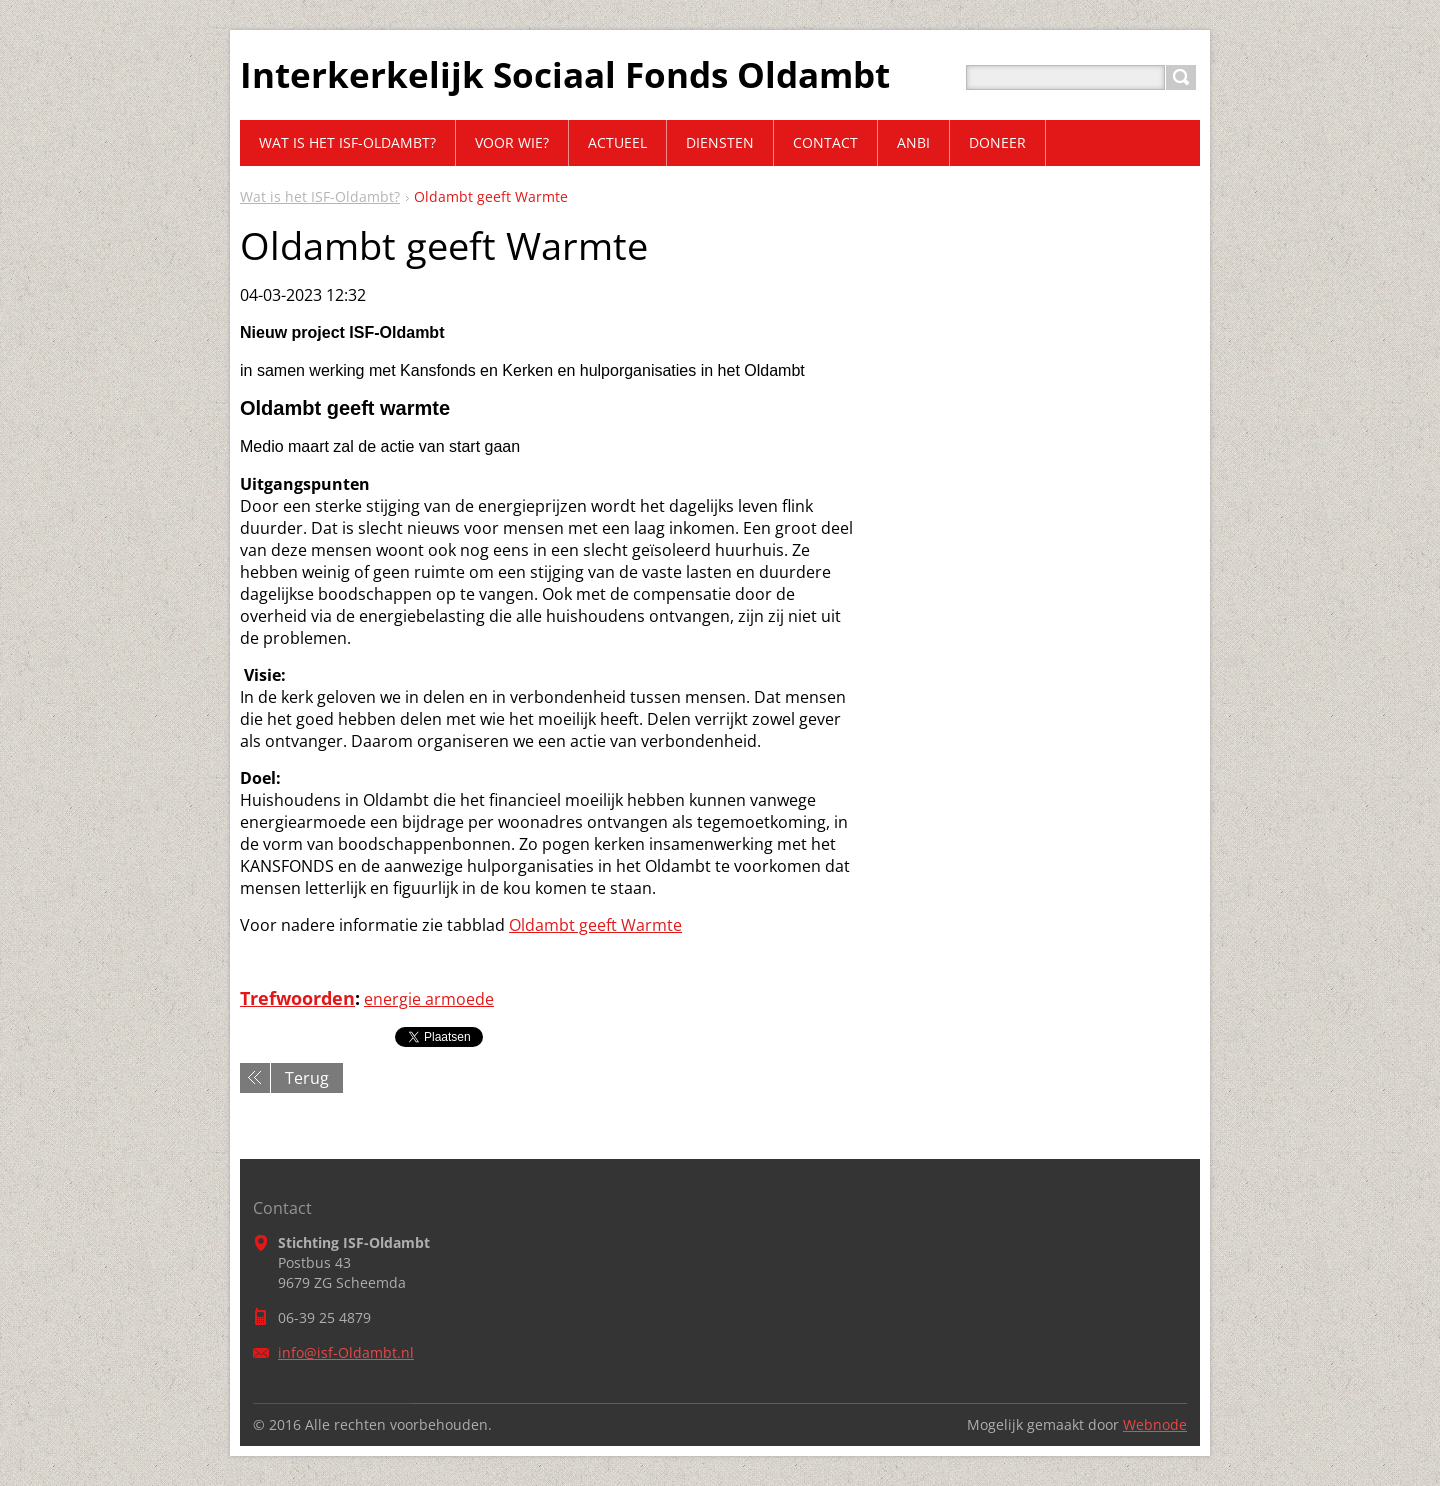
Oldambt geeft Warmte (595, 925)
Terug (307, 1078)
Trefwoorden (297, 998)
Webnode (1155, 1424)
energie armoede (429, 999)
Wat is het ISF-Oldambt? (320, 196)
